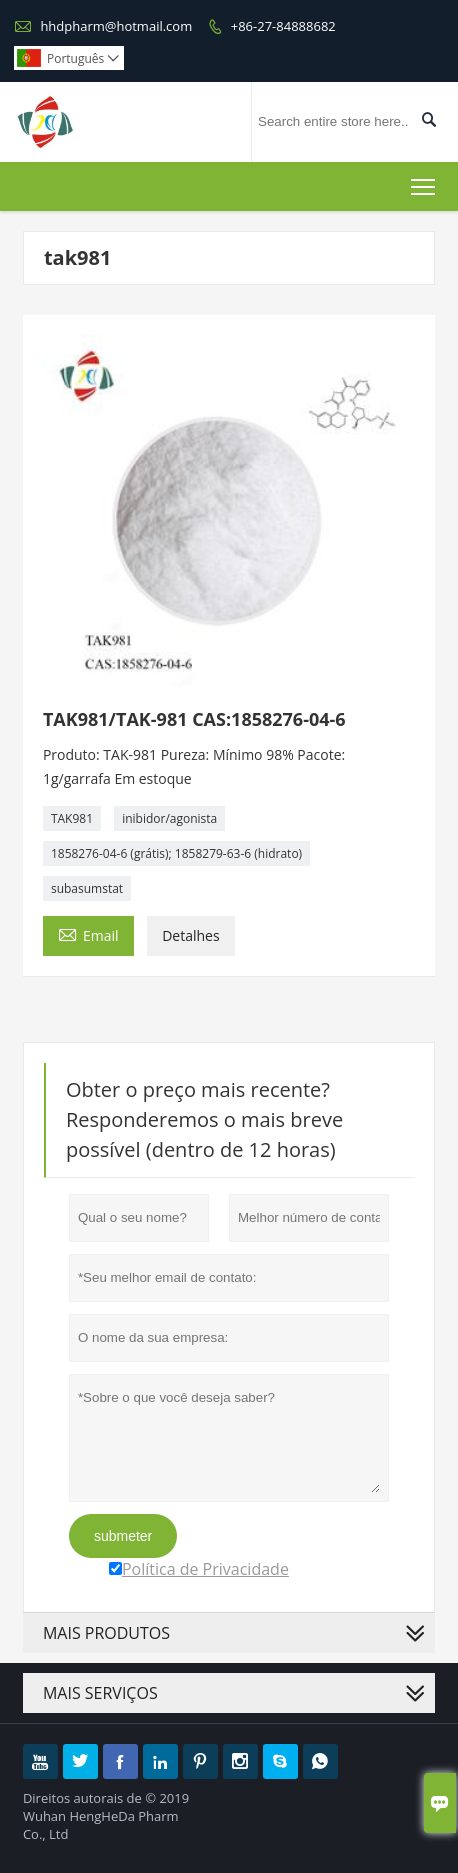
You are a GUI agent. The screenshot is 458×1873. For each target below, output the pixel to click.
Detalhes (190, 935)
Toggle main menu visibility (424, 183)
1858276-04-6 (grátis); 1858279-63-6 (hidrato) (176, 853)
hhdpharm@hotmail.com (116, 26)
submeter (123, 1536)
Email (88, 934)
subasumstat (87, 888)
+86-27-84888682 (283, 26)
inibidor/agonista (169, 818)
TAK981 (72, 818)
